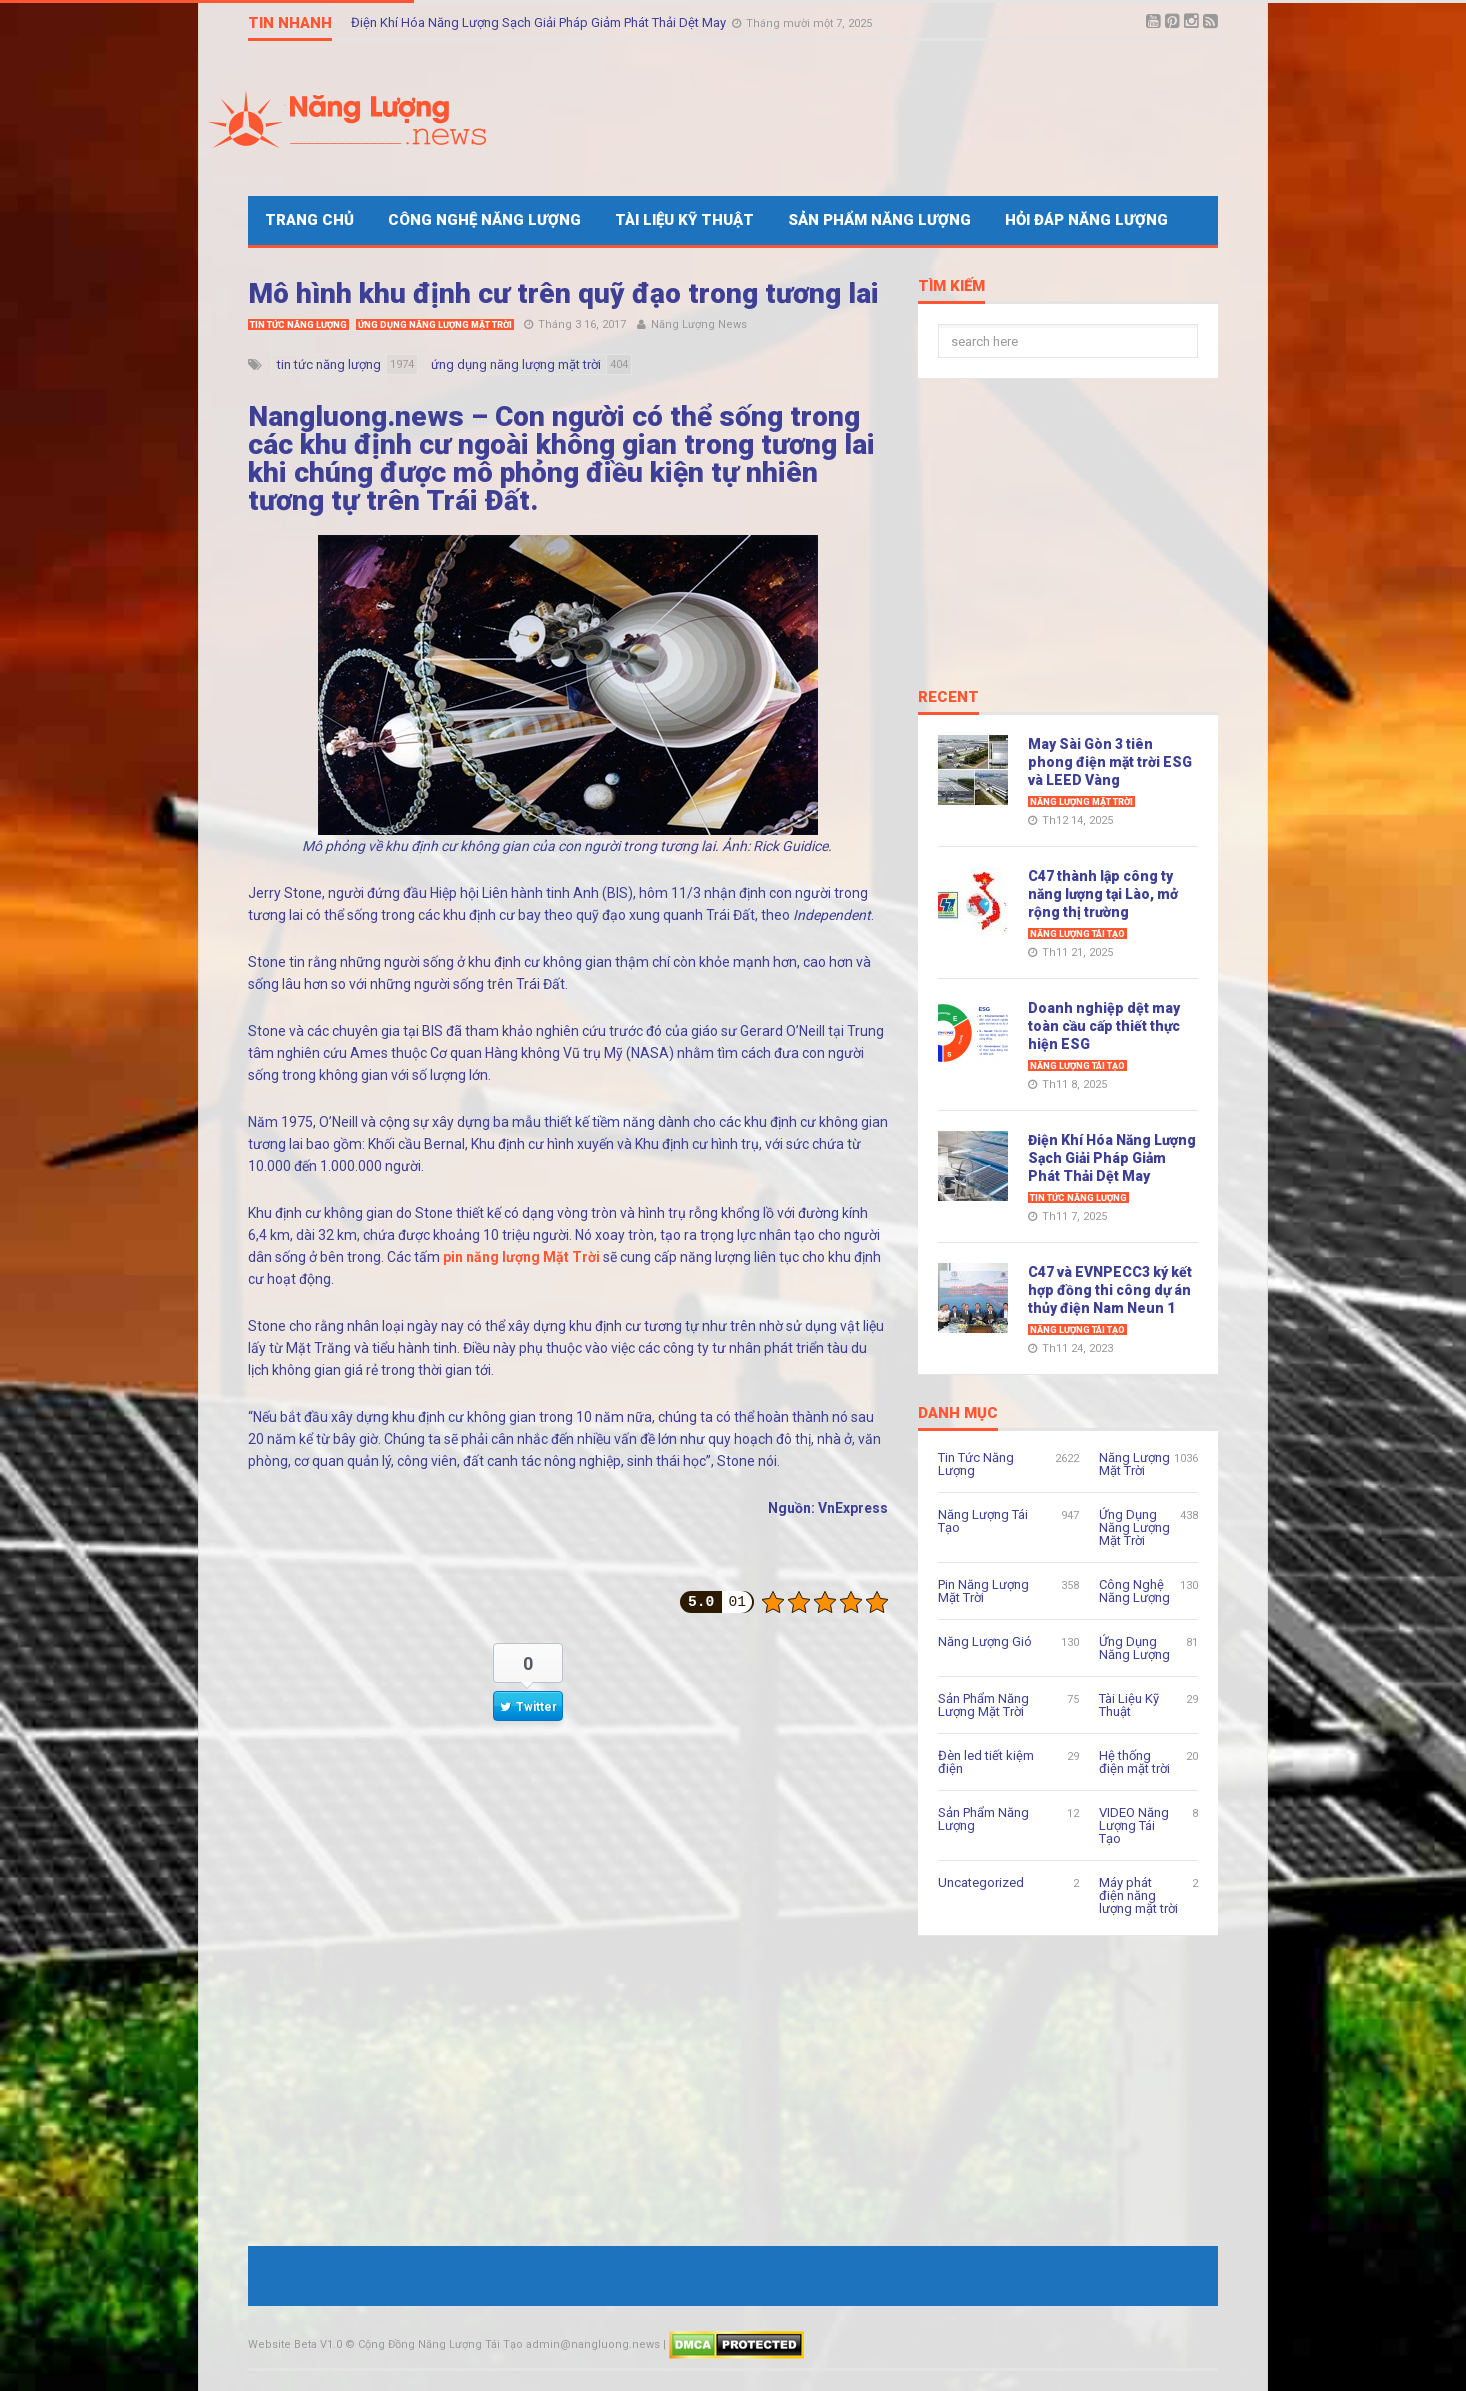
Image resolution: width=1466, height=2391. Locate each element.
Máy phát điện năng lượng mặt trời (1138, 1895)
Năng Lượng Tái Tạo (1077, 934)
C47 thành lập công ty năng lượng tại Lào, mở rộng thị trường (1103, 894)
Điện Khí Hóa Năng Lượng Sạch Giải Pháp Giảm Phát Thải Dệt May (540, 22)
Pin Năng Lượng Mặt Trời (983, 1591)
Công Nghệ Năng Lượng (484, 220)
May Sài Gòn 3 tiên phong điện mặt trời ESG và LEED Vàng (1110, 762)
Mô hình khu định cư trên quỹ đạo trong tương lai (563, 293)
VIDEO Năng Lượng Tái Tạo (1134, 1825)
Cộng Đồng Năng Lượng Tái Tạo (440, 2344)
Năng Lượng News (699, 324)
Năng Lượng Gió (985, 1641)
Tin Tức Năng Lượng (298, 325)
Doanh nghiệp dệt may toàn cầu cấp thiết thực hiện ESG (1104, 1026)
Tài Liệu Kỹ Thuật (684, 220)
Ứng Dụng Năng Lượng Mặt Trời (435, 325)
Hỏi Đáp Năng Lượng (1086, 220)
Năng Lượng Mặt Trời (1081, 802)
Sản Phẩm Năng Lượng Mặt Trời (983, 1705)
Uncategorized (981, 1882)
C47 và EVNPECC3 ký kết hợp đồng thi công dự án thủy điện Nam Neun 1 (1110, 1290)
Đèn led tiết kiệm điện (986, 1762)
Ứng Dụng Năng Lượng (1134, 1648)
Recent (948, 698)
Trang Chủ (309, 220)
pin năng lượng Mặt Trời (521, 1257)
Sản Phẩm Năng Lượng (879, 220)
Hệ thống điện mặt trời (1134, 1762)
